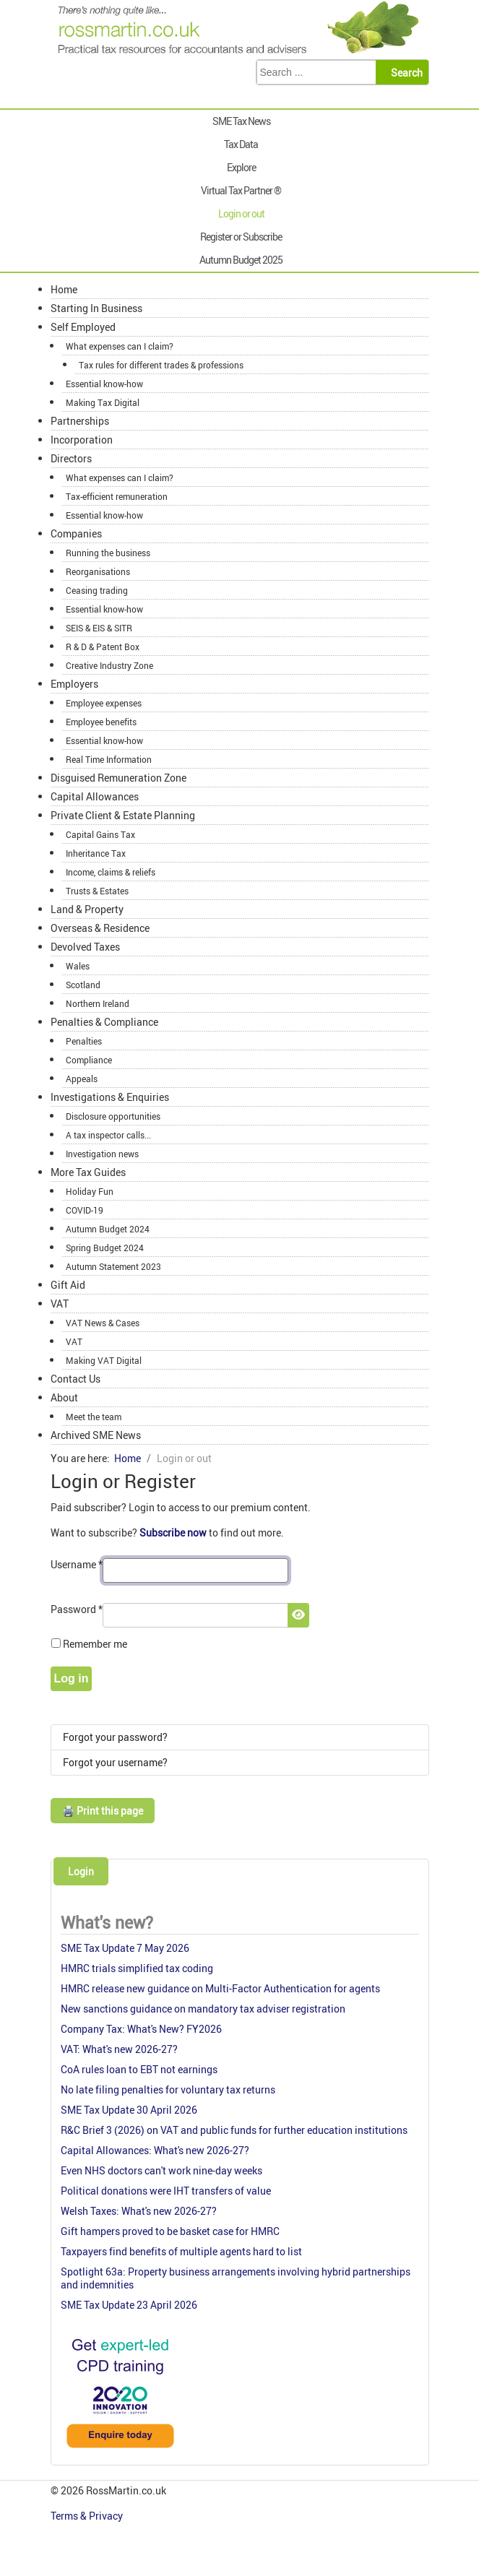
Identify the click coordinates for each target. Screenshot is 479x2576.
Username (77, 1564)
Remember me (95, 1644)
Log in (71, 1678)
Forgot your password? (115, 1737)
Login (81, 1871)
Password (77, 1609)
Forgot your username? (115, 1762)
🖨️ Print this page (102, 1811)
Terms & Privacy (88, 2516)
